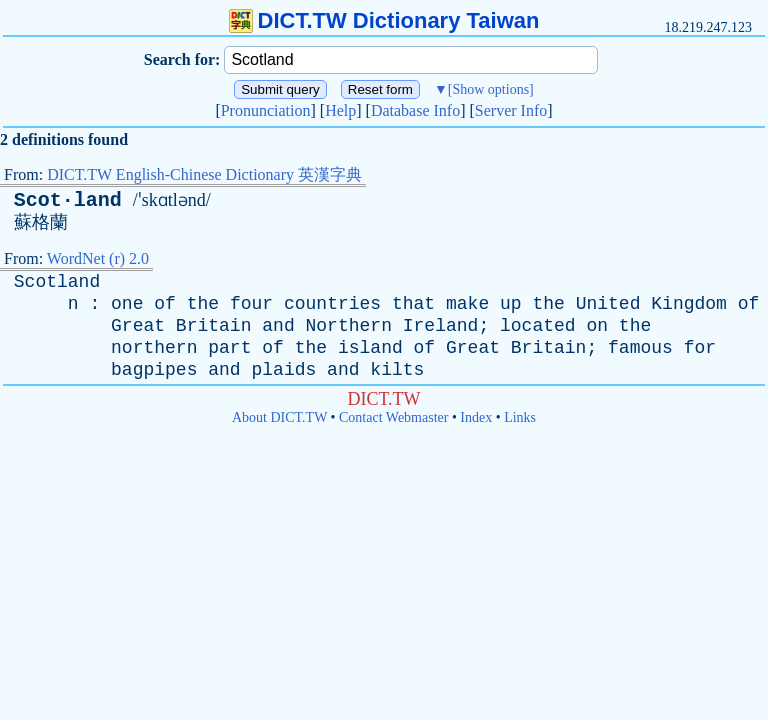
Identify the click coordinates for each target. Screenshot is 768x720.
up (511, 304)
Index (476, 417)
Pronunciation (266, 110)
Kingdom (689, 304)
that (413, 304)
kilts (397, 370)
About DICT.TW (279, 417)
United (608, 304)
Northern (349, 326)
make (467, 304)
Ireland (441, 326)
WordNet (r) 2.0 (98, 258)
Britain (214, 326)
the (203, 304)
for (700, 348)
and (278, 326)
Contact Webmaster (393, 417)
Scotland (57, 282)
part (229, 348)
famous (640, 348)
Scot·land (68, 200)
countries (332, 304)
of (165, 304)
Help (340, 110)
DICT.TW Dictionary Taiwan (384, 20)
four (251, 304)
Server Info (511, 110)
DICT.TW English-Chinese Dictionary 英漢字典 (204, 174)
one (127, 304)
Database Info (415, 110)
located (538, 326)
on (597, 326)
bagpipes (154, 370)
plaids (283, 370)
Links (520, 417)
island (370, 348)
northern (154, 348)
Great (138, 326)
